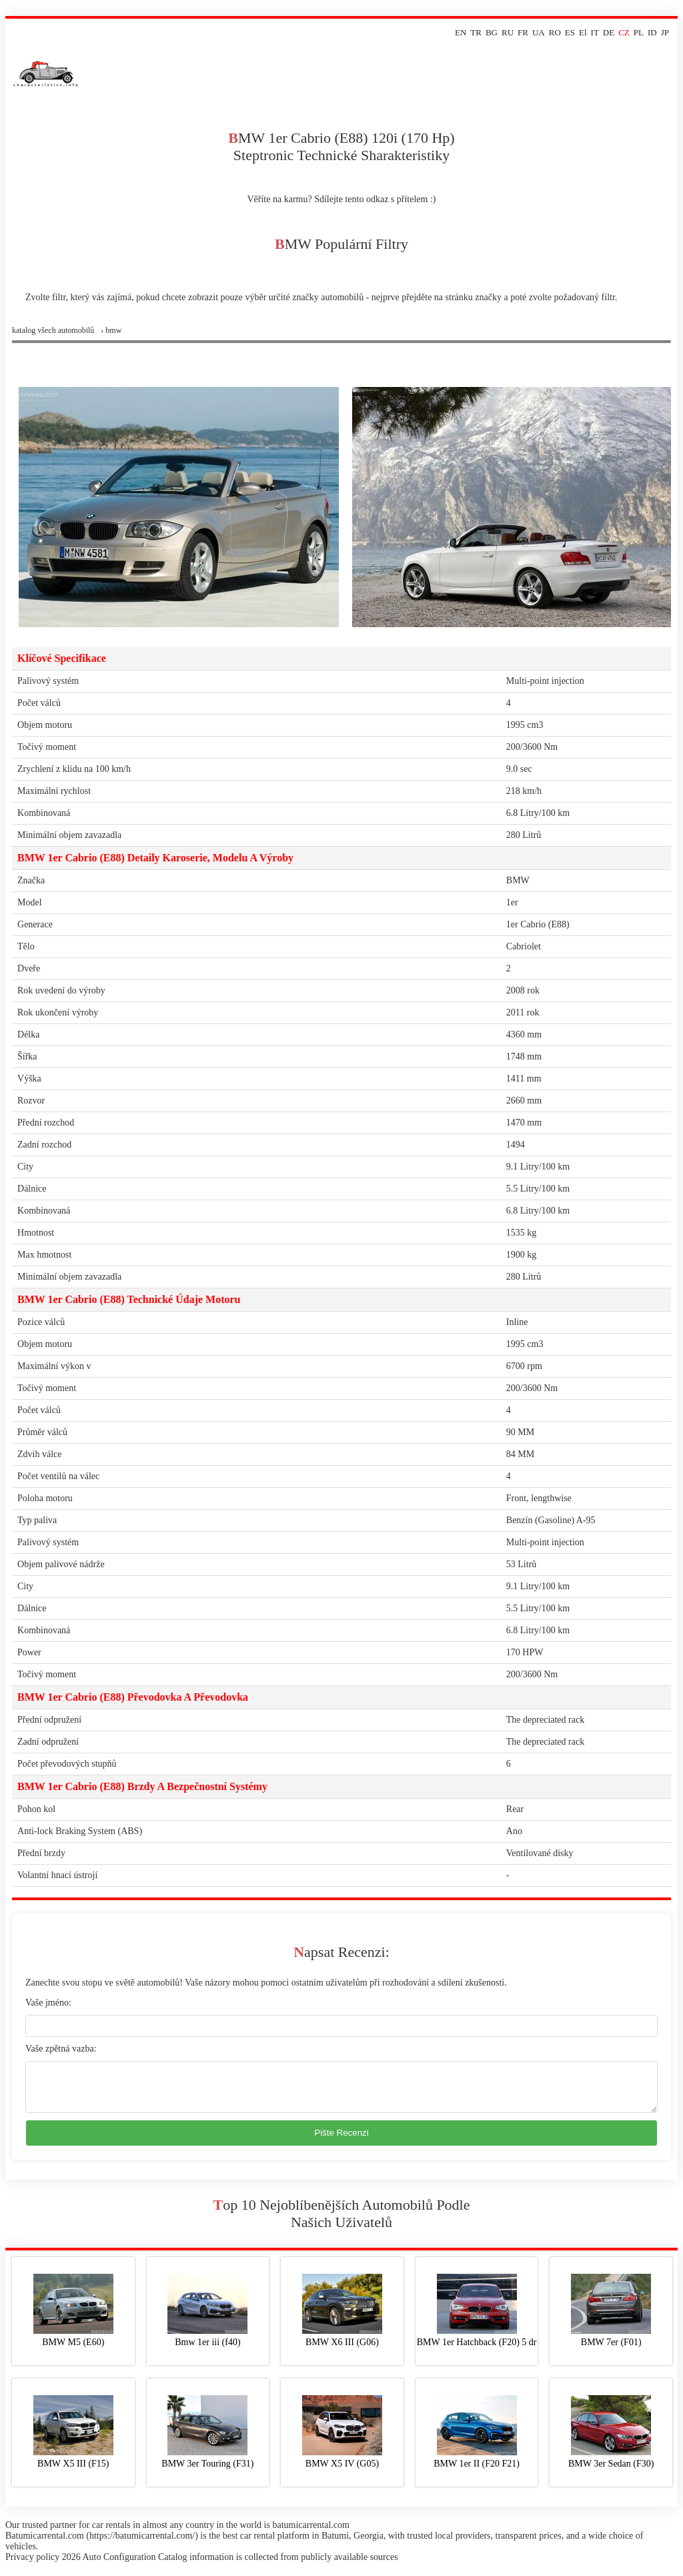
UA (538, 32)
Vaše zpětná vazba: (61, 2049)
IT (595, 32)
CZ (624, 32)
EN (460, 32)
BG (492, 32)
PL (639, 32)
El (583, 32)
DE (608, 32)
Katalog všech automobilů (53, 330)
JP (665, 32)
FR (523, 32)
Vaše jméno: (48, 2003)
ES (570, 32)
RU (508, 32)
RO (555, 32)
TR (476, 32)
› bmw (111, 330)
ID (652, 32)
